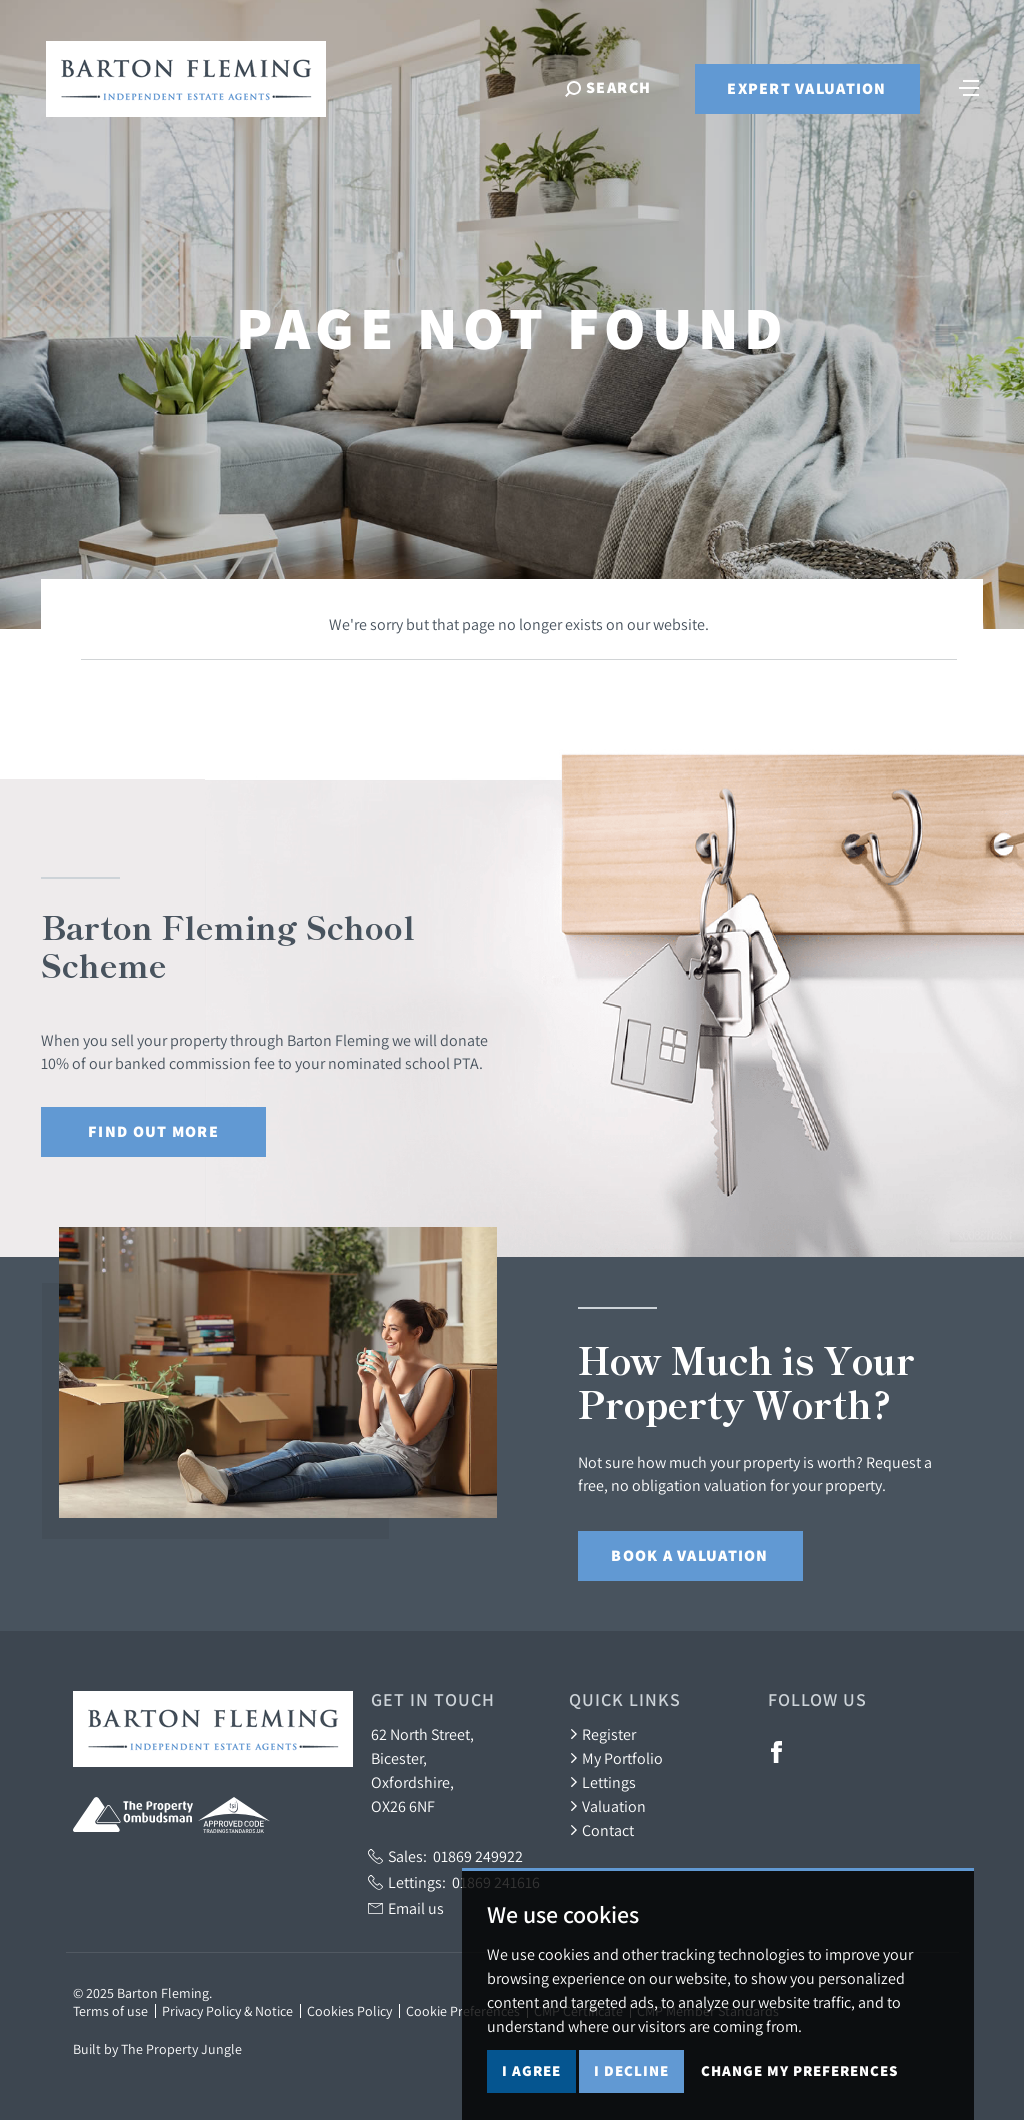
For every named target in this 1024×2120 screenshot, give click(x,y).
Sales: (445, 1856)
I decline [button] (631, 2070)
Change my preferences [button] (799, 2070)
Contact (601, 1830)
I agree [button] (531, 2070)
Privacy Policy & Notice (227, 2011)
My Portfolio (616, 1758)
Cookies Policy (349, 2011)
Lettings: (454, 1882)
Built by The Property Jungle (157, 2049)
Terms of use (110, 2011)
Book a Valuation (689, 1555)
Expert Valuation (806, 88)
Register (602, 1734)
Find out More (153, 1131)
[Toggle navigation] (969, 86)
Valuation (607, 1806)
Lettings (602, 1782)
